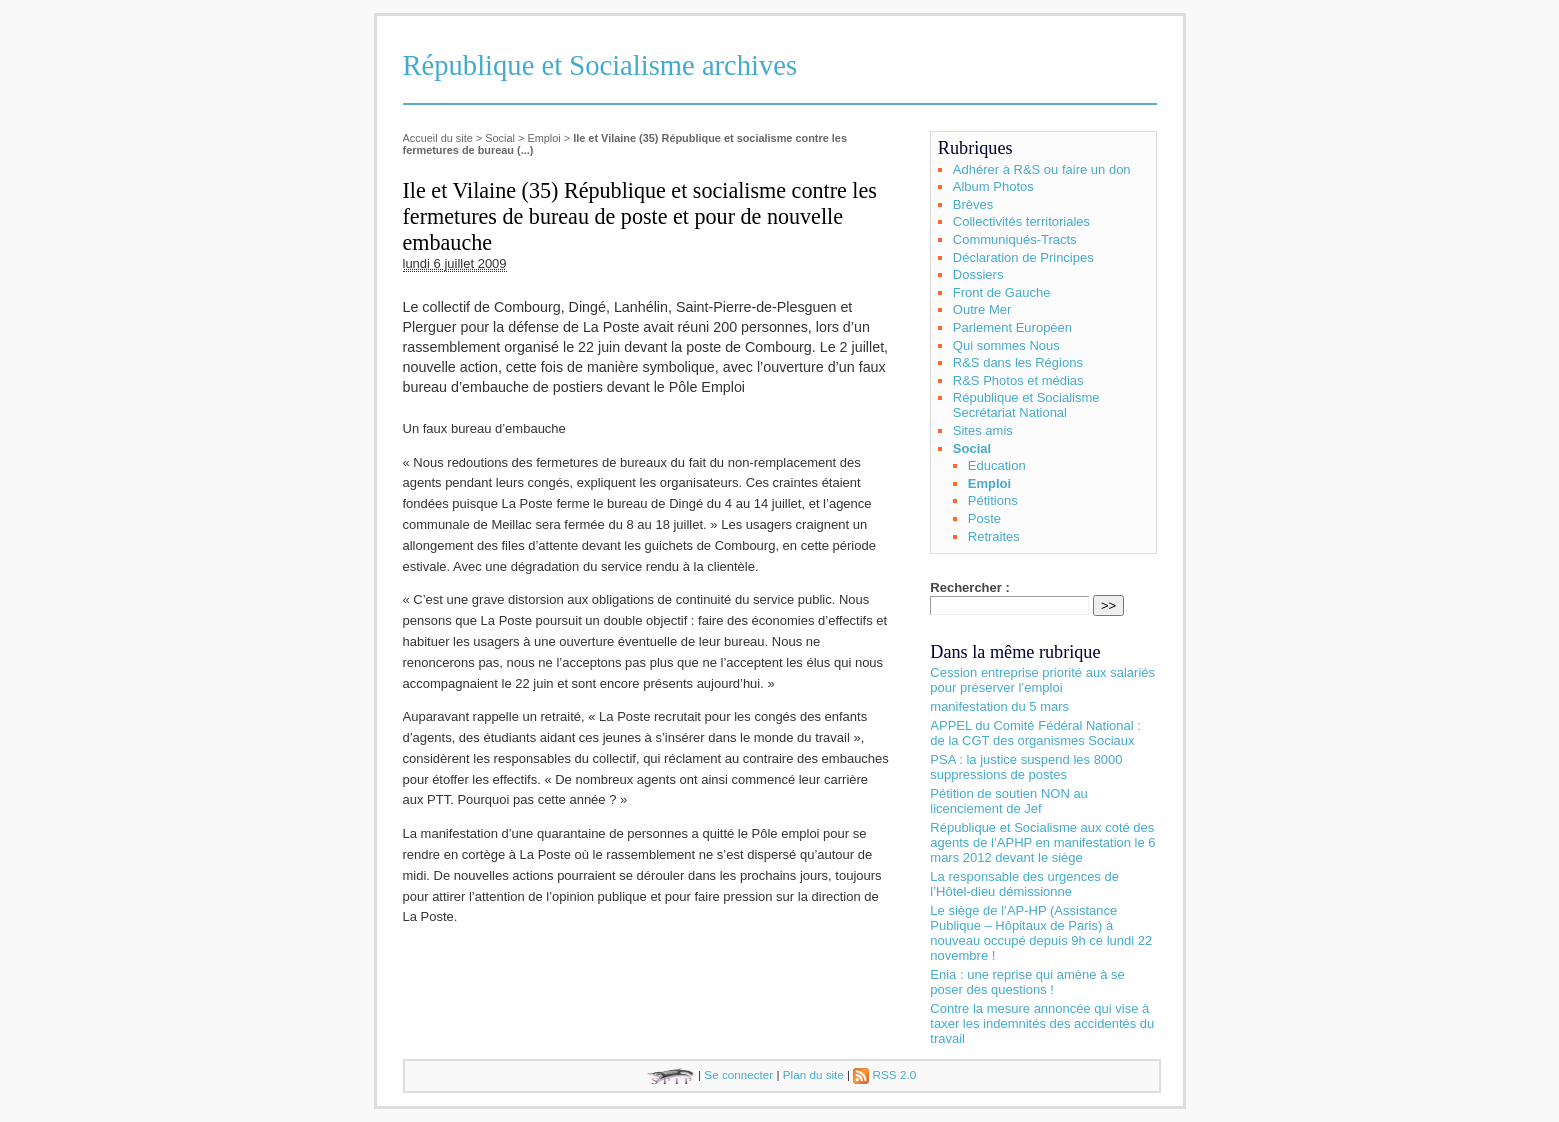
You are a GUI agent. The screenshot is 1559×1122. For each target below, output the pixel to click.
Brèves (973, 204)
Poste (984, 518)
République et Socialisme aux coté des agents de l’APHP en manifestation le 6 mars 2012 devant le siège (1042, 842)
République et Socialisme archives (600, 65)
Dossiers (978, 274)
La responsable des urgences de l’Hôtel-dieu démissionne (1024, 884)
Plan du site (813, 1074)
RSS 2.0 (884, 1074)
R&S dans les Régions (1018, 362)
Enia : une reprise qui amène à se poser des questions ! (1027, 982)
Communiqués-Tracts (1015, 239)
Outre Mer (982, 309)
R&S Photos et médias (1018, 380)
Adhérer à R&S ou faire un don (1042, 169)
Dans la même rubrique (1015, 652)
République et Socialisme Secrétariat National (1026, 405)
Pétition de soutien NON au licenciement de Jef (1009, 801)
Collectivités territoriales (1021, 221)
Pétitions (993, 500)
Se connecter (738, 1074)
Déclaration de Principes (1023, 257)
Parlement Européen (1012, 327)
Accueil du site (438, 138)
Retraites (994, 536)
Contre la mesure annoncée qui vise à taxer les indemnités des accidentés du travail (1042, 1023)
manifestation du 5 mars (999, 706)
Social (500, 138)
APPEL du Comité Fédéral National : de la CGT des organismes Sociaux (1035, 733)
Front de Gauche (1002, 292)
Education (997, 465)
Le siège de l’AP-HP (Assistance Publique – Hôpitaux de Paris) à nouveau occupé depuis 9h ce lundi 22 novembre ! (1041, 933)
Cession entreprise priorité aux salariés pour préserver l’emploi (1042, 680)
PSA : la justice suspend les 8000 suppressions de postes (1026, 767)
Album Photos (993, 186)
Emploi (543, 138)
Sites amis (983, 430)
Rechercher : (969, 587)
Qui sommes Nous (1006, 345)
